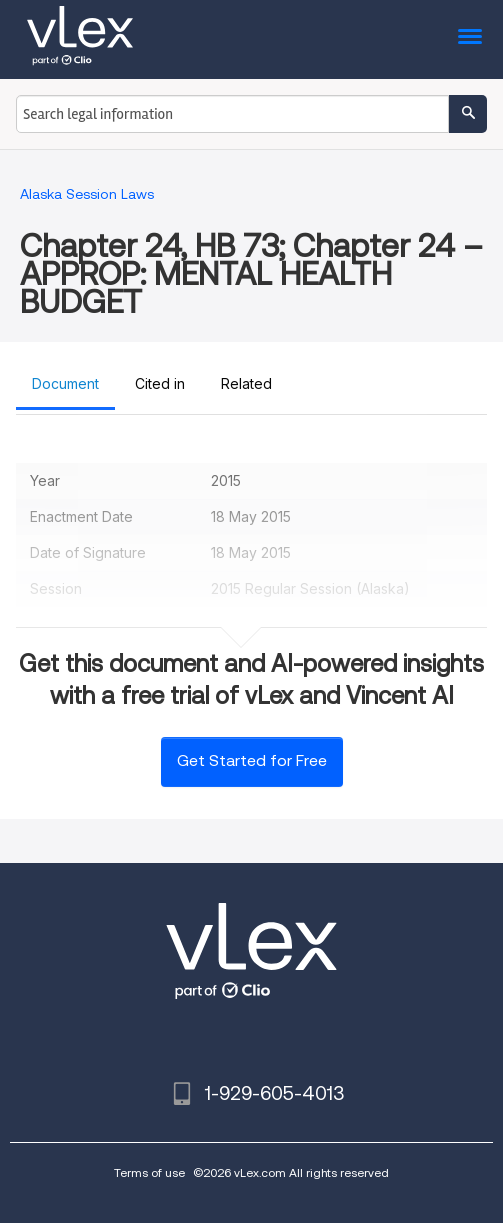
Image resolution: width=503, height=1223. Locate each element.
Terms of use (149, 1172)
